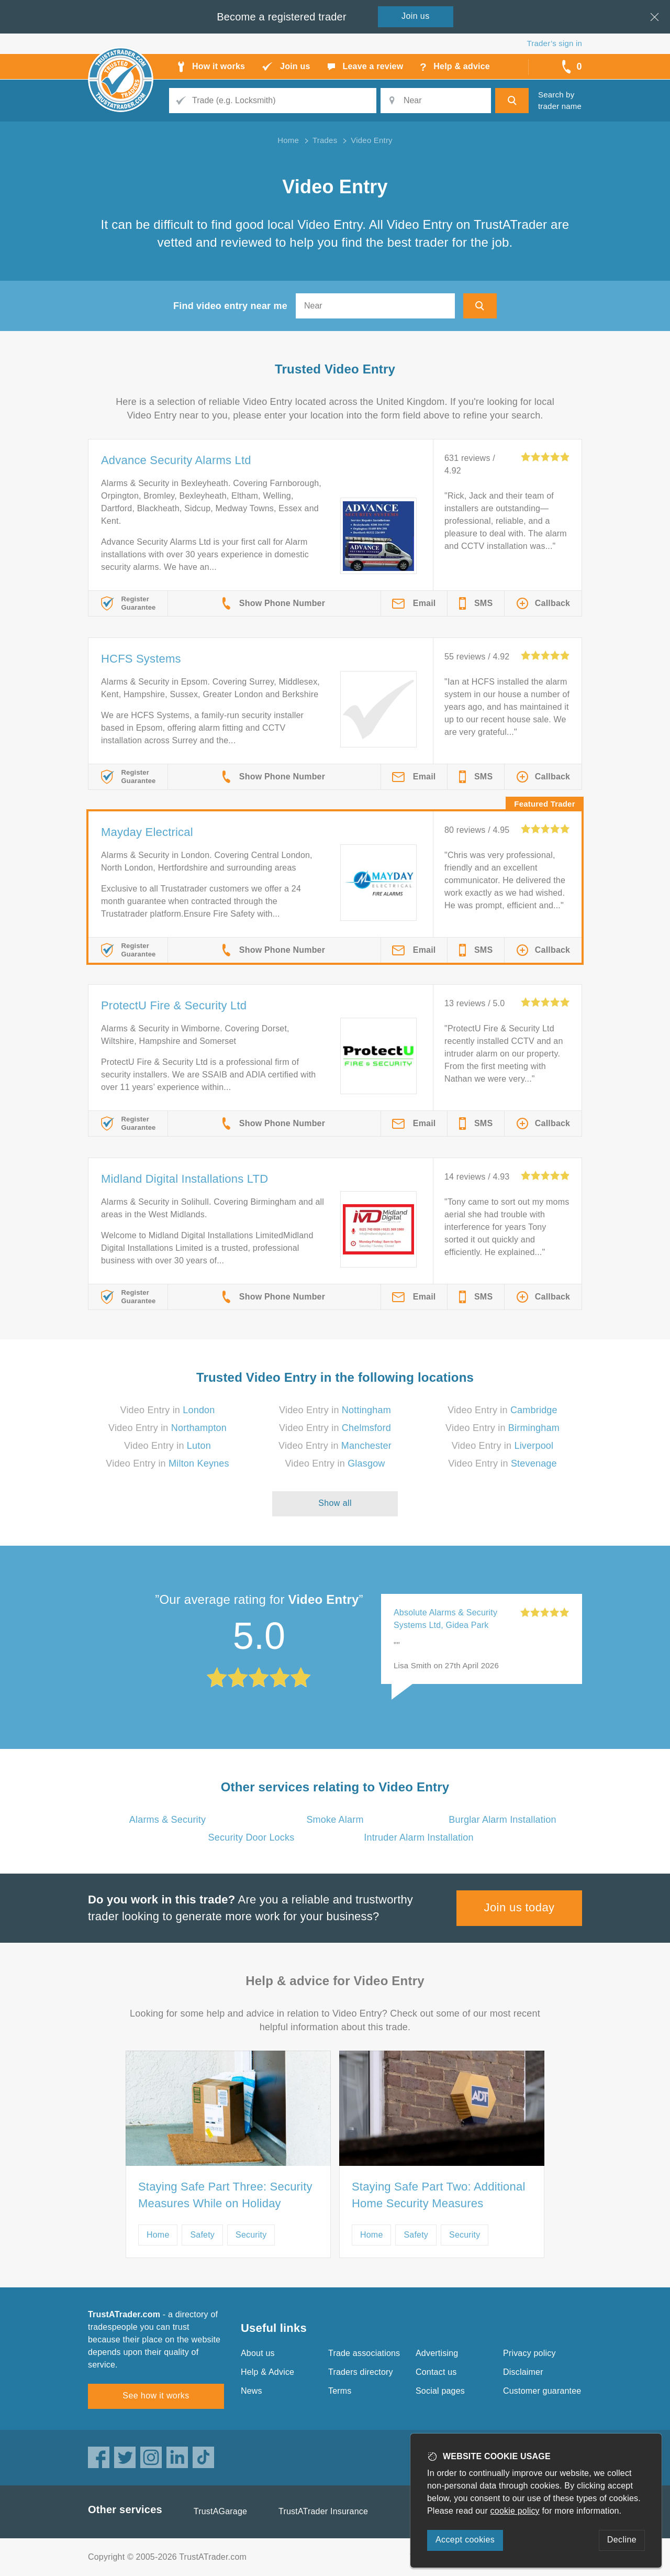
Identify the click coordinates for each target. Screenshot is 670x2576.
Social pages (440, 2390)
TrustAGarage (220, 2511)
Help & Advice (267, 2372)
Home (158, 2234)
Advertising (437, 2353)
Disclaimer (523, 2372)
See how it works (155, 2395)
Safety (202, 2234)
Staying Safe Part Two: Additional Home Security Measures (439, 2195)
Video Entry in (167, 1410)
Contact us (436, 2372)
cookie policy (515, 2510)
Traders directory (360, 2372)
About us (258, 2353)
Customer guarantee (542, 2390)
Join (415, 16)
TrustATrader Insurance (323, 2511)
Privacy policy (529, 2353)
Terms (340, 2390)
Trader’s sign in (554, 43)
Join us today (519, 1907)
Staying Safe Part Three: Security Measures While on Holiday (225, 2195)
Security (251, 2234)
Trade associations (364, 2353)
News (251, 2390)
